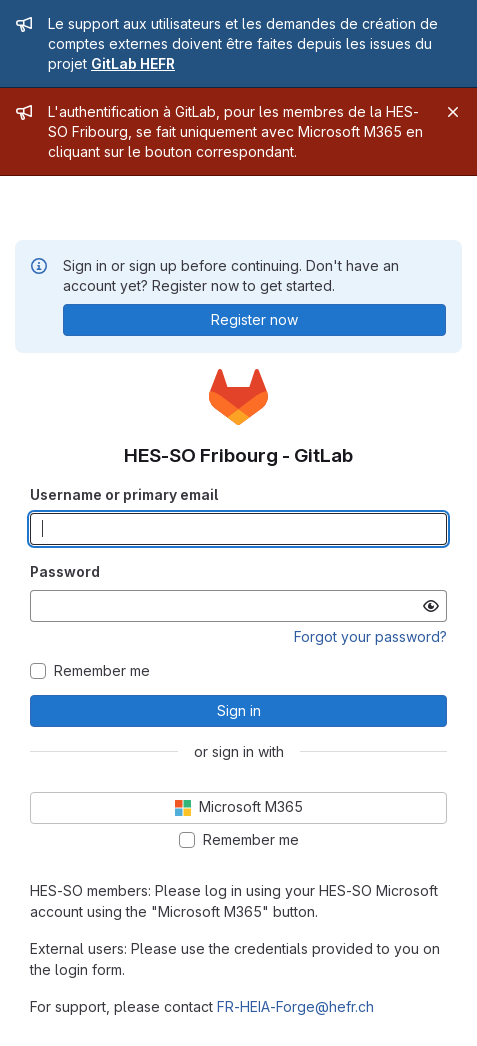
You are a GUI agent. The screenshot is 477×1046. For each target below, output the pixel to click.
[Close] (453, 112)
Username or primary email (124, 494)
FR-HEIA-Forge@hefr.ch (295, 1006)
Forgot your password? (370, 636)
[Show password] (431, 606)
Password (65, 571)
